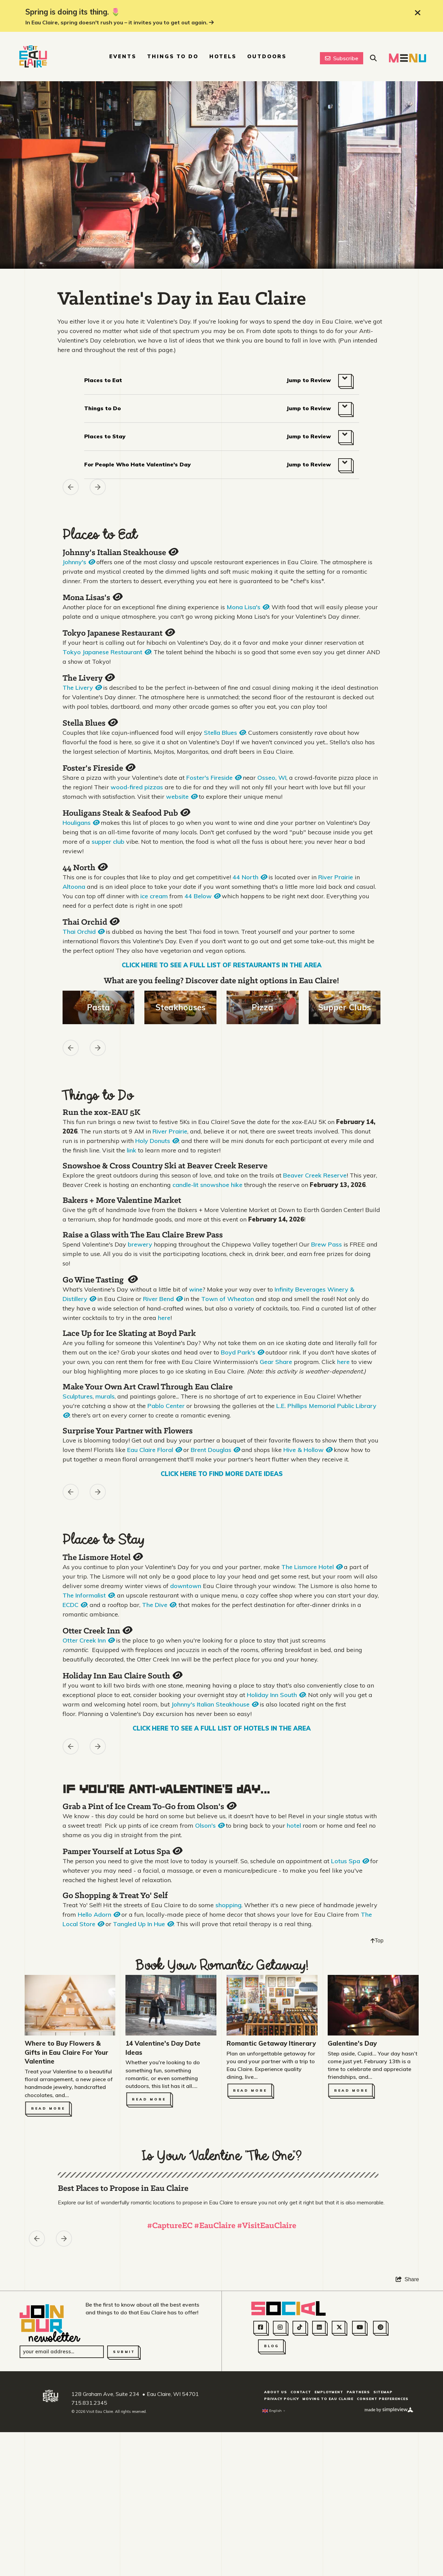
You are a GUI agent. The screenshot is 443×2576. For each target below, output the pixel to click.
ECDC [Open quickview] (75, 1605)
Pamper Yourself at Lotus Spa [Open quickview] (122, 1851)
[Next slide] (98, 487)
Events (122, 56)
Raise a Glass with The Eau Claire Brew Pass (143, 1235)
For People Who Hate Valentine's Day (137, 464)
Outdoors (266, 56)
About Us (275, 2552)
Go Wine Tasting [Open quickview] (100, 1280)
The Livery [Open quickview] (88, 678)
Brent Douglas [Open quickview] (215, 1450)
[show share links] (407, 2439)
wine (196, 1289)
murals (105, 1396)
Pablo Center (166, 1406)
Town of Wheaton (227, 1299)
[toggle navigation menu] (407, 58)
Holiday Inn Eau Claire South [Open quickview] (122, 1676)
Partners (358, 2552)
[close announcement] (417, 13)
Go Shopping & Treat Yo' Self (115, 1896)
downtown (185, 1586)
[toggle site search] (373, 58)
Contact (300, 2552)
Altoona (74, 886)
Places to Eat (103, 380)
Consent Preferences (383, 2558)
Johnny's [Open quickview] (79, 562)
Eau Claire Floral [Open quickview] (154, 1450)
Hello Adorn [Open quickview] (99, 1914)
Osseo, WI (271, 777)
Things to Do (102, 408)
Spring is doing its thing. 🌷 (72, 12)
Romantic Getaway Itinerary (271, 2043)
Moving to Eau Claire (327, 2558)
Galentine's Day (352, 2043)
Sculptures (78, 1396)
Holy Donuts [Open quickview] (157, 1141)
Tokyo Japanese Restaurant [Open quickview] (118, 633)
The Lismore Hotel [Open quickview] (102, 1557)
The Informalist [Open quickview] (88, 1595)
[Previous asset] (71, 487)
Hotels (222, 56)
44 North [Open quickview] (85, 868)
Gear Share (276, 1362)
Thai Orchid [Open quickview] (91, 922)
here (164, 1318)
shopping (228, 1905)
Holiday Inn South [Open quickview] (276, 1695)
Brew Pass (326, 1244)
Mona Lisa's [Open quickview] (248, 607)
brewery (140, 1244)
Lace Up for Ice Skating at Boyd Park (129, 1333)
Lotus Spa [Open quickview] (350, 1861)
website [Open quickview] (181, 796)
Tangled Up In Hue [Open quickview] (143, 1924)
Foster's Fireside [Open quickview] (99, 768)
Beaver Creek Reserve (315, 1175)
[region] (221, 498)
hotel (294, 1825)
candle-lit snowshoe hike (207, 1185)
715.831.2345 (89, 2562)
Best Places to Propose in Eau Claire (123, 2348)
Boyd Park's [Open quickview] (242, 1352)
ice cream (154, 896)
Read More (48, 2108)
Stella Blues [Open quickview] (90, 723)
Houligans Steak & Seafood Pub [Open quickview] (126, 813)
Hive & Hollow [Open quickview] (307, 1450)
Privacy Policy (281, 2558)
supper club (108, 841)
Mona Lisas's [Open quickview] (92, 597)
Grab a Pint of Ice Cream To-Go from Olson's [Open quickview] (149, 1806)
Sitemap (383, 2552)
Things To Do (173, 56)
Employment (328, 2552)
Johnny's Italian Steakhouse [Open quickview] (120, 552)
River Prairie (335, 877)
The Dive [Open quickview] (159, 1605)
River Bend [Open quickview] (162, 1299)
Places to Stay (104, 436)
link (131, 1150)
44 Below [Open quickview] (202, 896)
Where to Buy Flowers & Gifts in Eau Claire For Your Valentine (66, 2052)
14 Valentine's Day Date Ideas (163, 2047)
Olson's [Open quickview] (209, 1825)
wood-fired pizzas (137, 787)
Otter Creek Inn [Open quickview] (97, 1631)
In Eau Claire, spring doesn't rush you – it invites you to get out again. (119, 22)
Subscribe (341, 58)
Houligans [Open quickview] (81, 823)
